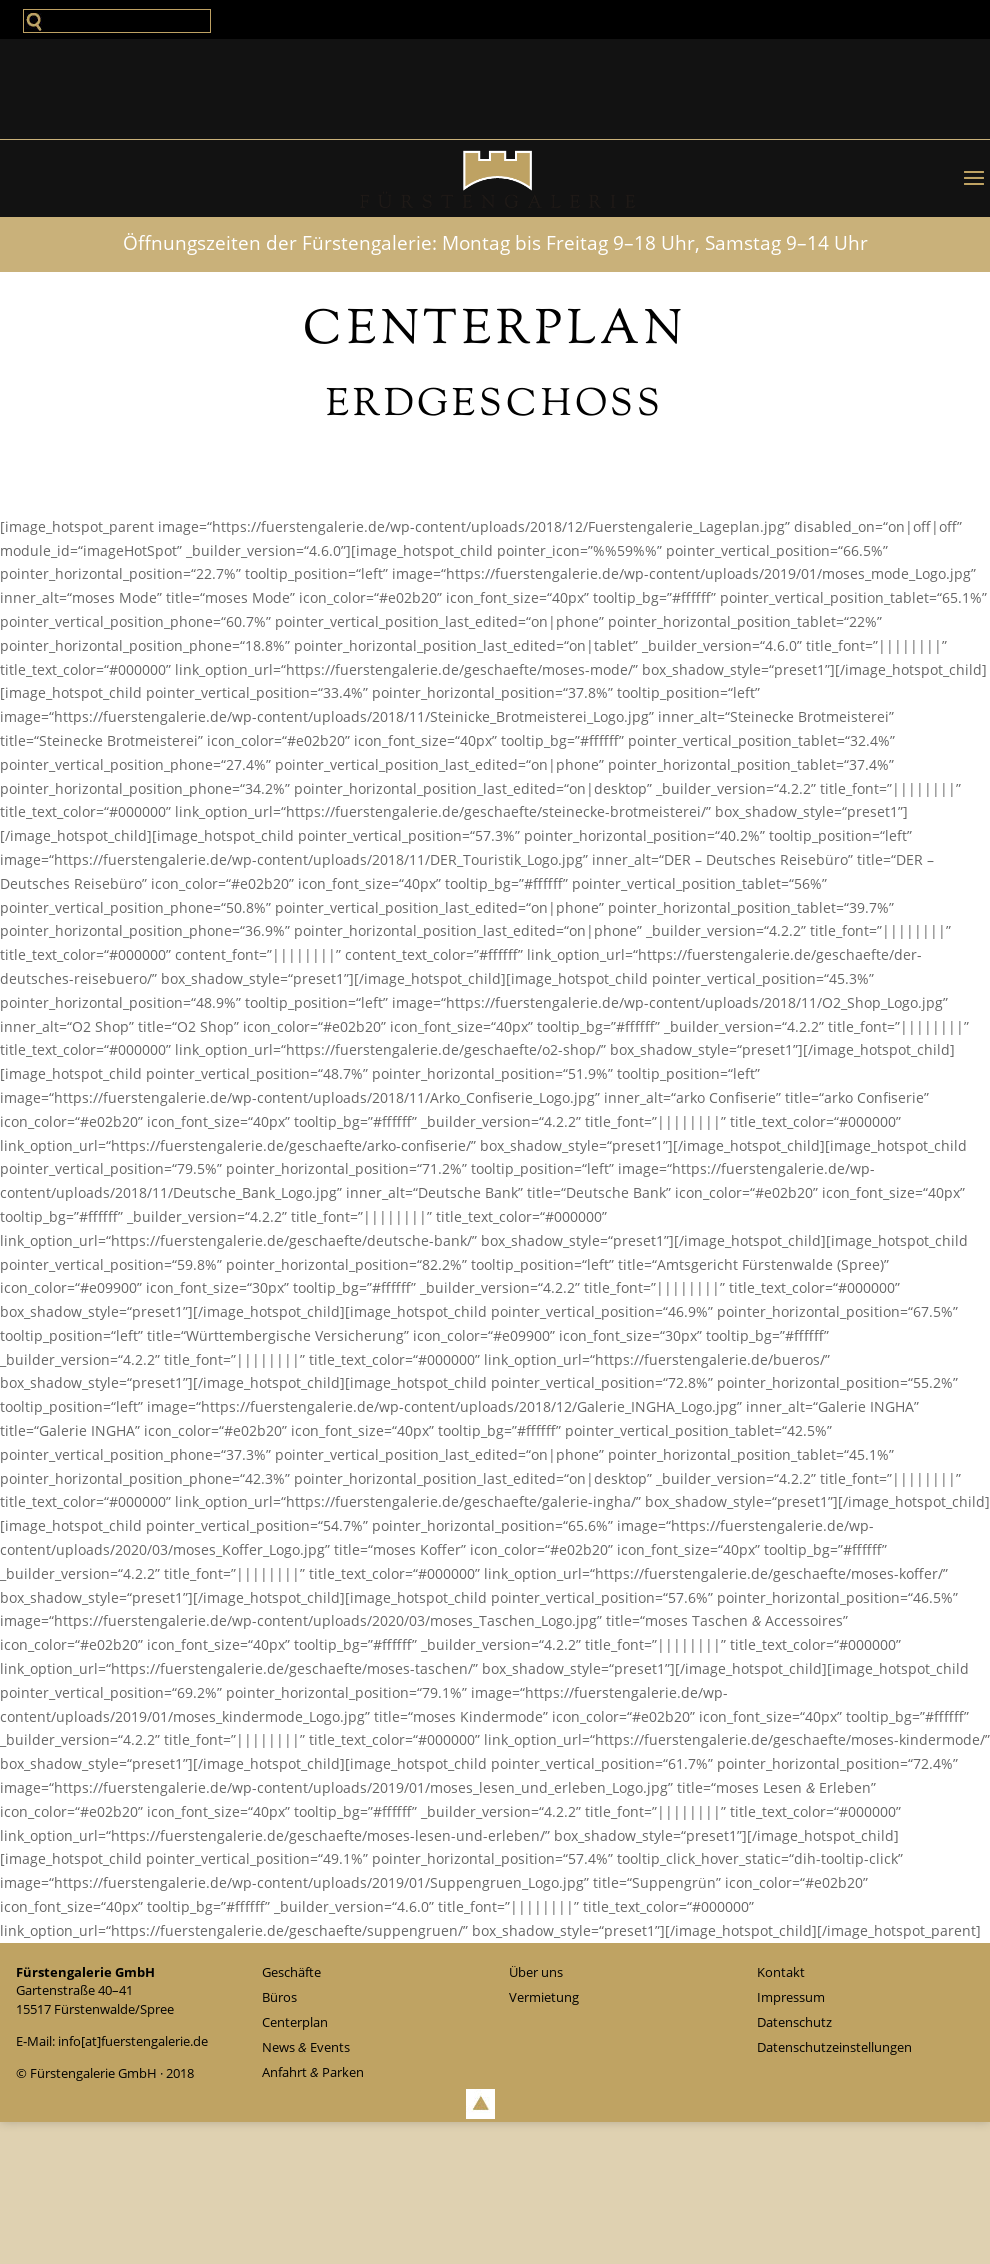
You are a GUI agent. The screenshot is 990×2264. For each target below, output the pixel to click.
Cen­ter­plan (295, 2022)
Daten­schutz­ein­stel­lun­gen (834, 2047)
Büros (279, 1997)
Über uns (536, 1972)
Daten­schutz (794, 2022)
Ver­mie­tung (544, 1997)
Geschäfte (291, 1972)
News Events (306, 2047)
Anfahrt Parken (313, 2072)
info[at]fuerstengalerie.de (133, 2041)
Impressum (791, 1997)
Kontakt (781, 1972)
